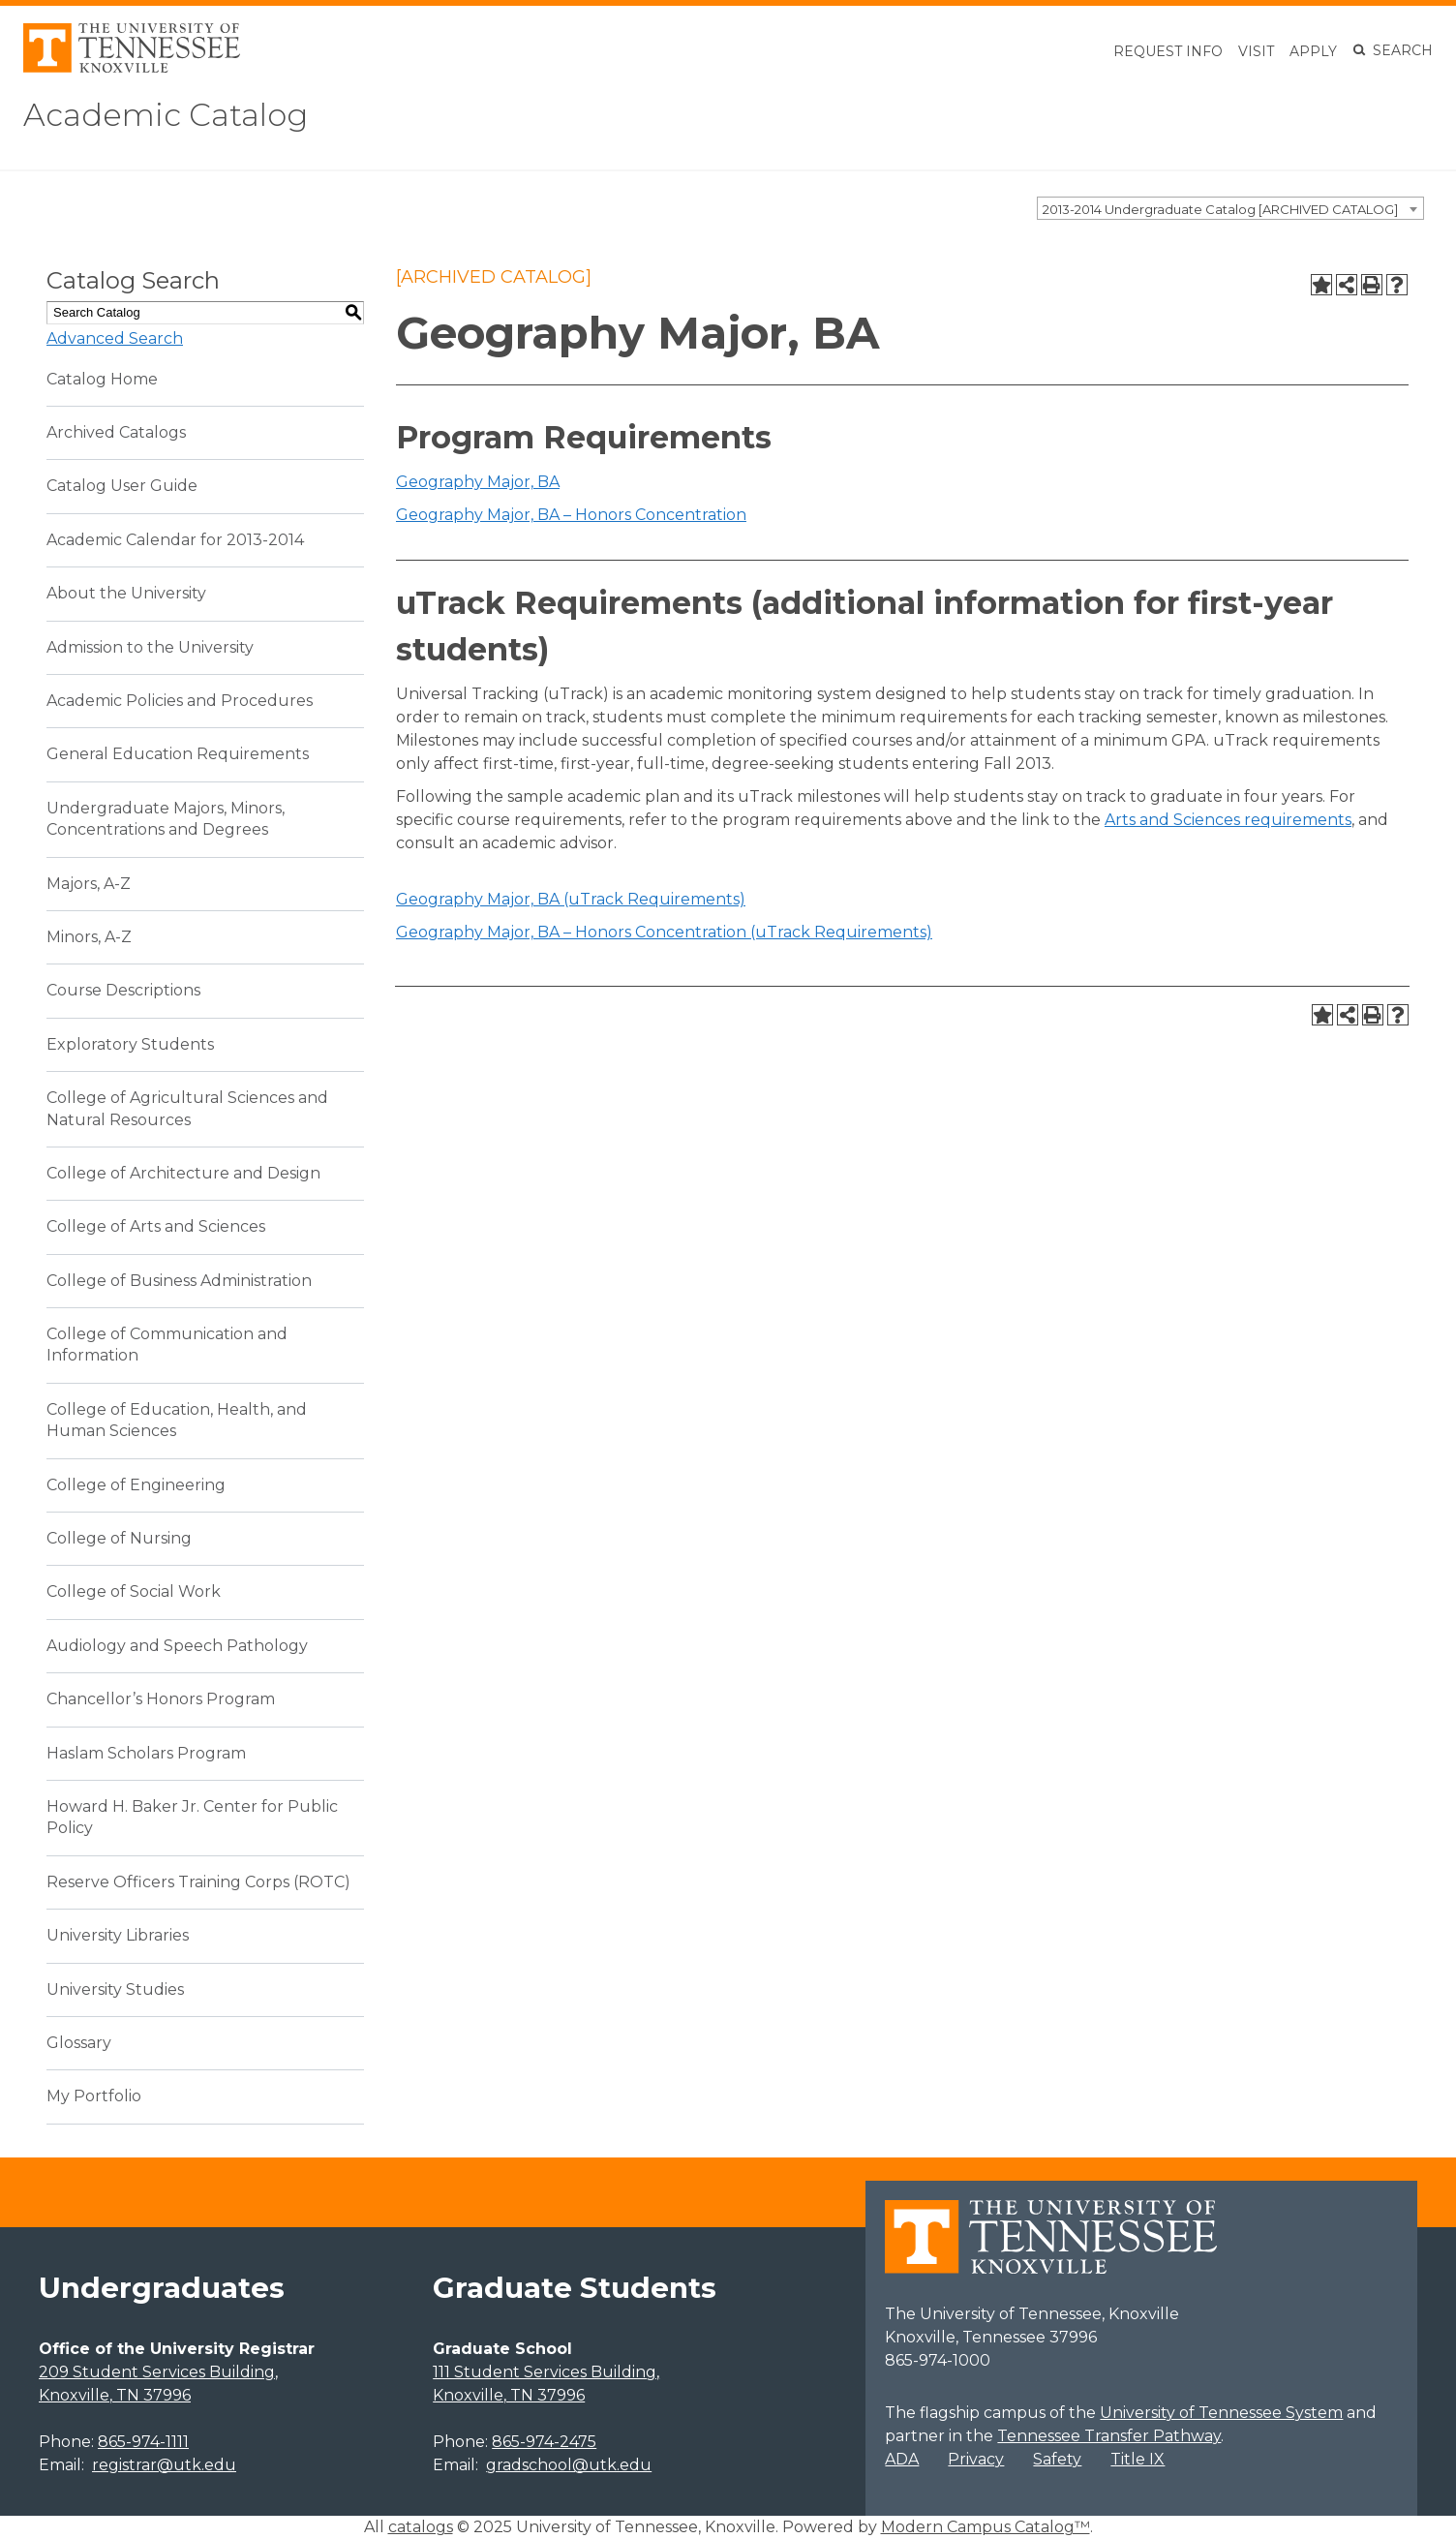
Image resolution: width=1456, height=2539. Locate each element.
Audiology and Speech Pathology (177, 1646)
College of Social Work (133, 1591)
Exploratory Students (130, 1044)
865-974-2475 (544, 2441)
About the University (126, 593)
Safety (1057, 2459)
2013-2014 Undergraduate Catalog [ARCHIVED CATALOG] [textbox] (1220, 209)
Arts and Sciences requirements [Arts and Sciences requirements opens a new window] (1228, 820)
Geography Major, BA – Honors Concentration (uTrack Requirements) (664, 932)
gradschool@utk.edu (569, 2465)
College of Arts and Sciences (155, 1226)
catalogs (420, 2527)
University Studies (115, 1989)
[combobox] (1230, 208)
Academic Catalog (165, 115)
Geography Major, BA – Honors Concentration (571, 514)
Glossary (78, 2043)
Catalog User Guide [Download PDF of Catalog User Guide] (121, 485)
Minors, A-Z (89, 937)
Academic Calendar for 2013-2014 (175, 540)
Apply (1313, 51)
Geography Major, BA (478, 482)
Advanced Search (114, 338)
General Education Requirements (177, 754)
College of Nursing (119, 1538)
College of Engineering (136, 1485)
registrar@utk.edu (164, 2465)
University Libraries (117, 1935)
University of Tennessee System (1221, 2412)
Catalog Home (102, 379)
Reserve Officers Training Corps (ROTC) (198, 1882)
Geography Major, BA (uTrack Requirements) (570, 899)
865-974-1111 (143, 2441)
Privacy (976, 2459)
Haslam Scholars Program (146, 1753)
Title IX (1137, 2459)
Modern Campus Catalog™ (985, 2527)
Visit (1256, 51)
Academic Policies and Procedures (179, 700)
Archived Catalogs (116, 432)
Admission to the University (150, 647)
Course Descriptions (123, 990)
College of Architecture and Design (183, 1173)
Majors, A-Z (88, 883)
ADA (902, 2459)
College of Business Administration (179, 1280)
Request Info (1168, 51)
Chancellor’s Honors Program (160, 1699)
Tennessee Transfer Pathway (1109, 2436)
